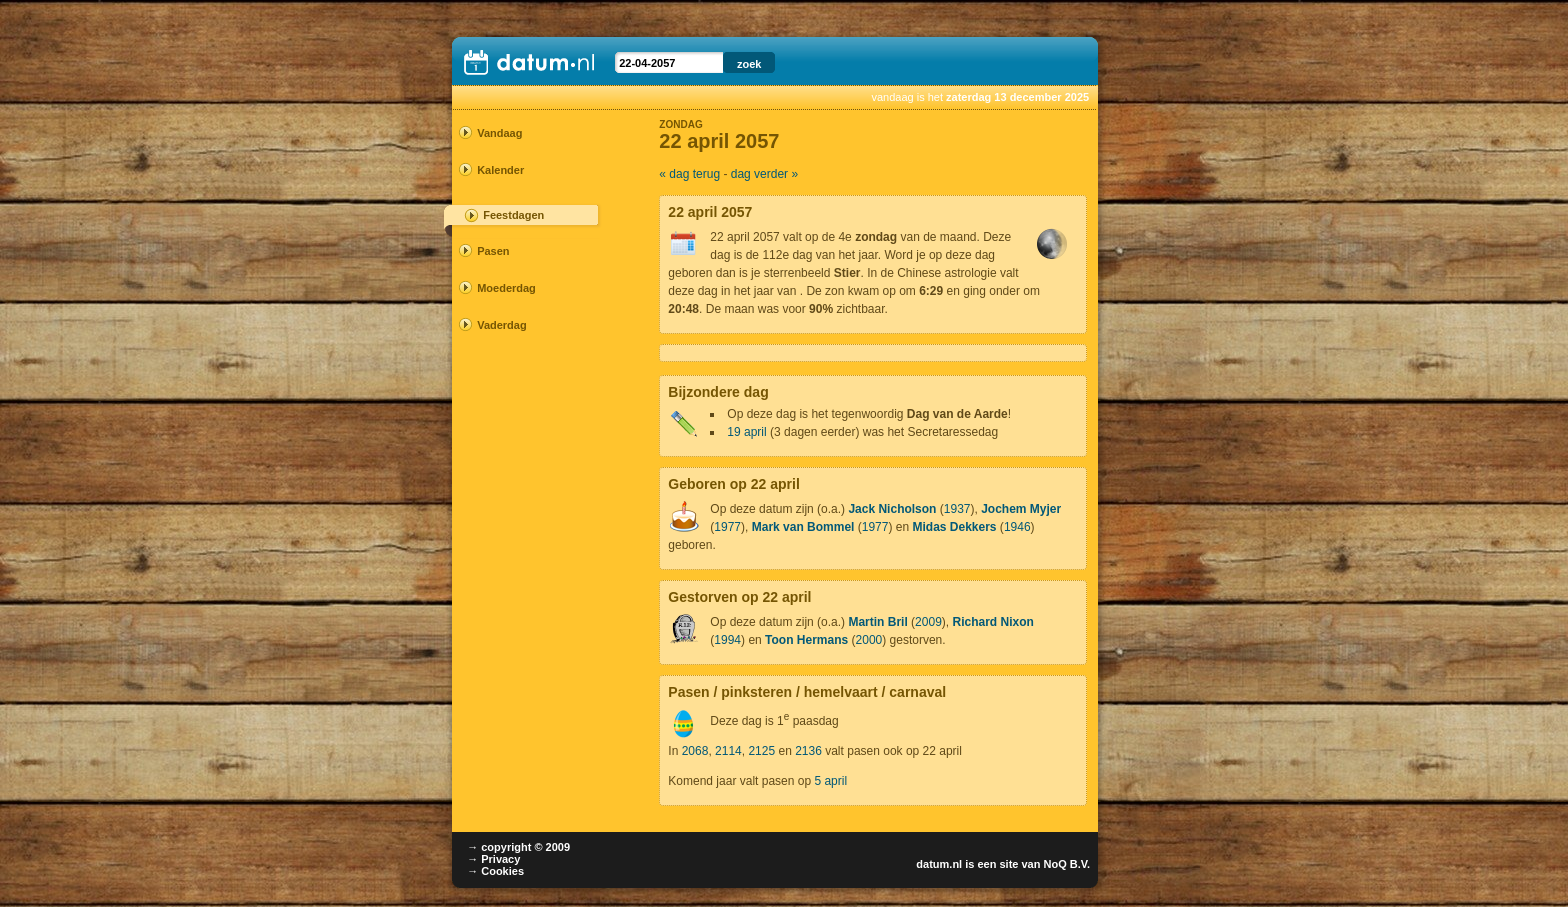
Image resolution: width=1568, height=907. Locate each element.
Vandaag (499, 133)
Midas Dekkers (954, 527)
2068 (695, 751)
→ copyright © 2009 (518, 847)
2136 (808, 751)
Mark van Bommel (803, 527)
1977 (727, 527)
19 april (746, 432)
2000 (869, 640)
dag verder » (764, 174)
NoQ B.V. (1066, 864)
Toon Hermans (806, 640)
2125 (761, 751)
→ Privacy (493, 859)
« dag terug (689, 174)
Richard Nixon (992, 622)
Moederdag (506, 288)
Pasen (493, 251)
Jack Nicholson (892, 509)
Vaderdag (502, 325)
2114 (728, 751)
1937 (957, 509)
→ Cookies (495, 871)
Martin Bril (877, 622)
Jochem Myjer (1021, 509)
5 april (830, 781)
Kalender (500, 170)
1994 (727, 640)
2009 (928, 622)
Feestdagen (513, 215)
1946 (1017, 527)
